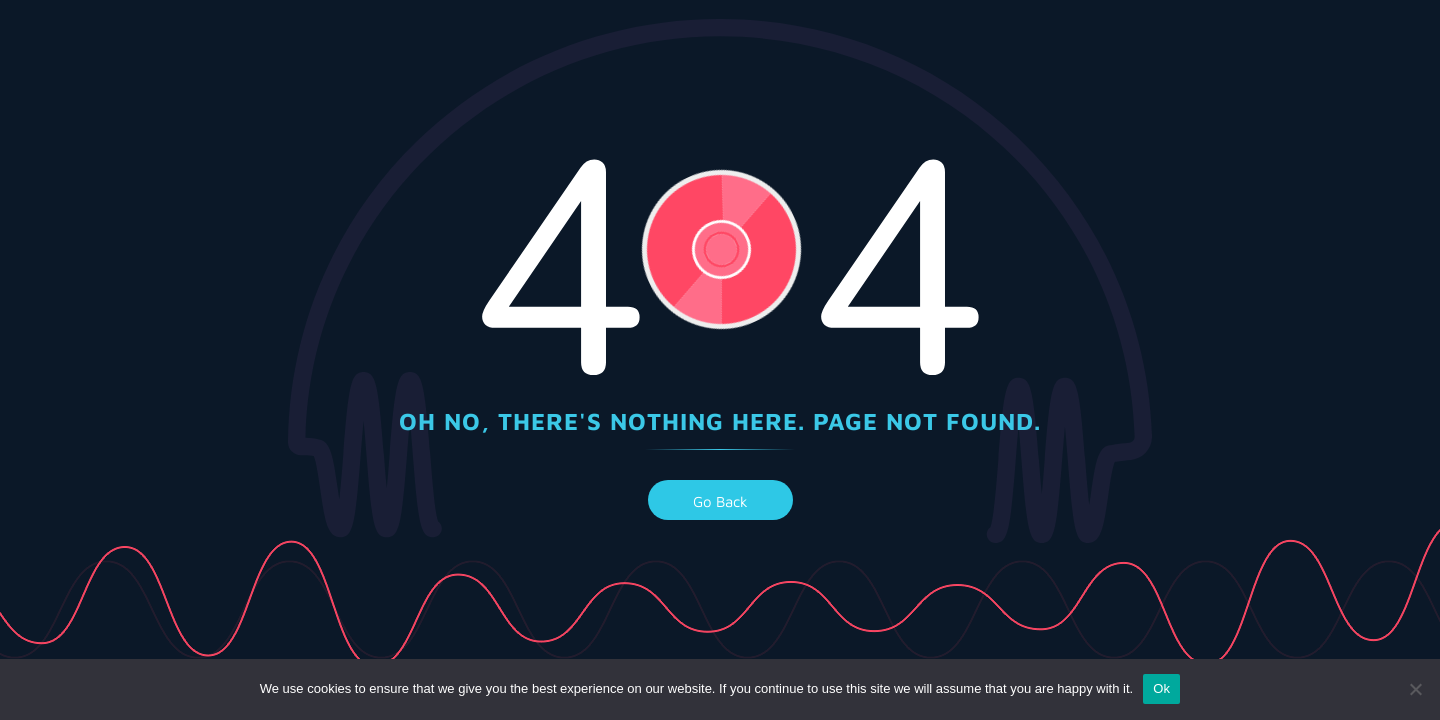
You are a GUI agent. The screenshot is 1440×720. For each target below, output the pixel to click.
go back (720, 501)
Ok (1161, 688)
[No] (1415, 689)
